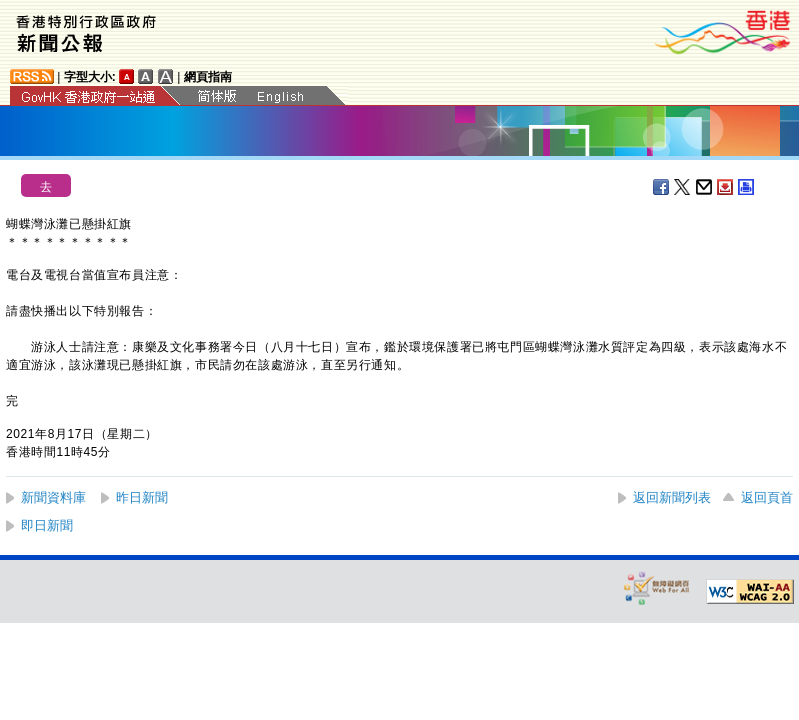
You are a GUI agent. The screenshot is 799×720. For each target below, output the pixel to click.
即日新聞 (47, 525)
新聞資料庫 (53, 497)
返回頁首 (767, 497)
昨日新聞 (142, 497)
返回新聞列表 (672, 497)
